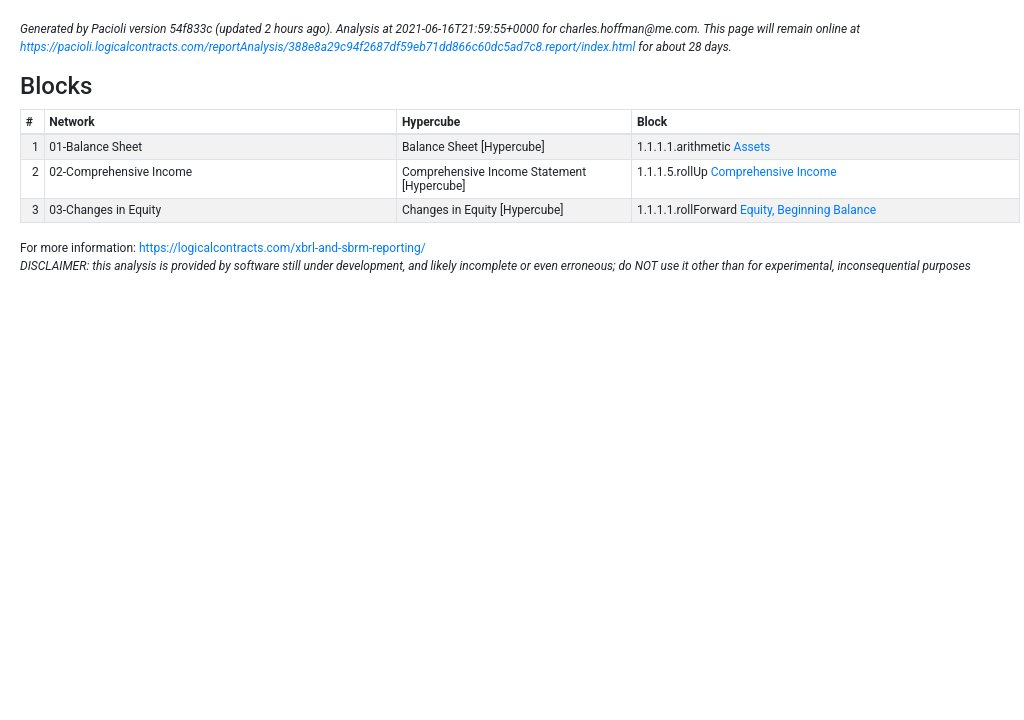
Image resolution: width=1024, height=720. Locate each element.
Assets (751, 147)
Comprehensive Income (772, 172)
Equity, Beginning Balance (806, 210)
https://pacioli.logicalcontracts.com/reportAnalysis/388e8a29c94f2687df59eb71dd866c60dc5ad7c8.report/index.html (327, 47)
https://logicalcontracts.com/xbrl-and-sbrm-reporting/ (282, 248)
